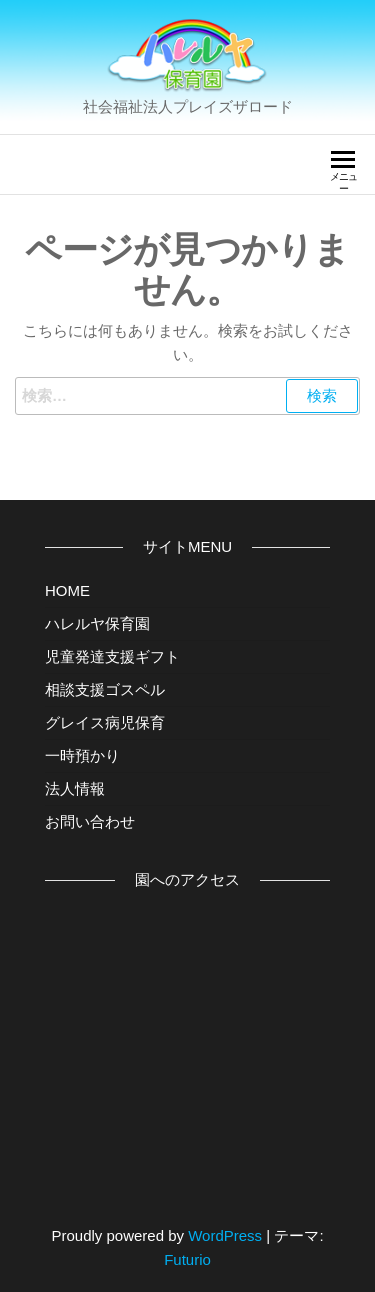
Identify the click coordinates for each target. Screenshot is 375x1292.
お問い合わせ (90, 821)
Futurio (187, 1259)
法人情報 (75, 788)
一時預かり (82, 755)
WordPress (225, 1235)
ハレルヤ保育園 (97, 623)
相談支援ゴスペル (105, 689)
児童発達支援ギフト (112, 656)
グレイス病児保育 (105, 722)
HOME (67, 590)
